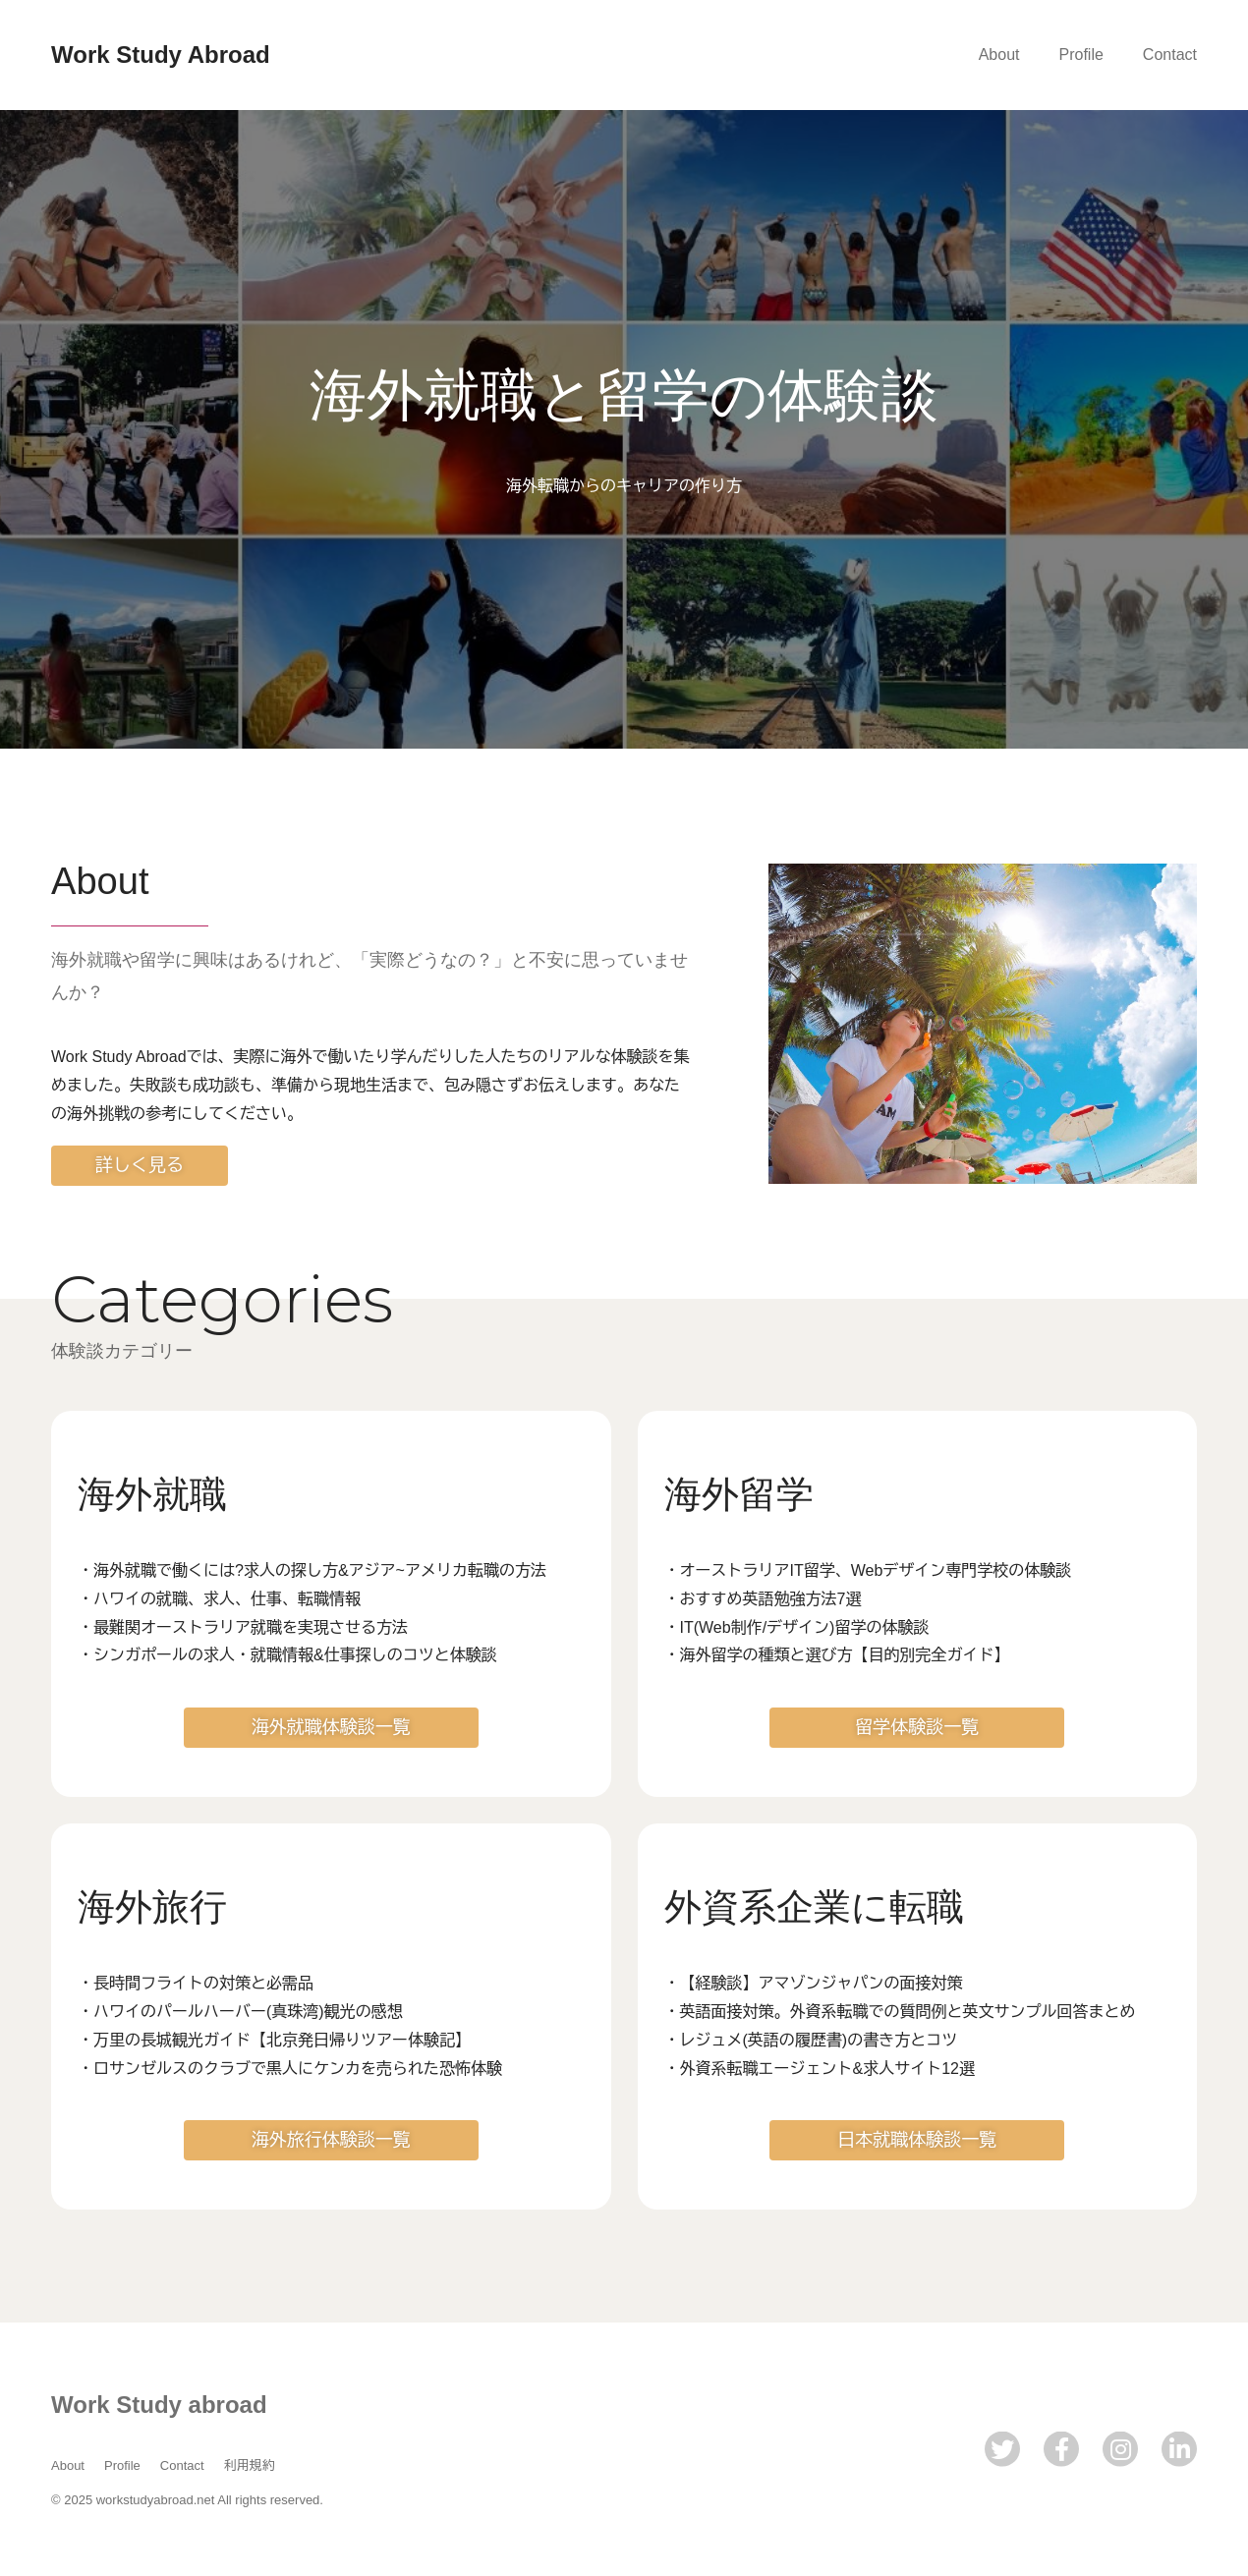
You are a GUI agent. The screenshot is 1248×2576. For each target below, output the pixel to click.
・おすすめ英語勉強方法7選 (763, 1599)
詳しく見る (139, 1165)
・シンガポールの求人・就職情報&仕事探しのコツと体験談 (287, 1655)
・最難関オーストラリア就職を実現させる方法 (243, 1627)
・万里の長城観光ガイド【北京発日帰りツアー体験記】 (274, 2040)
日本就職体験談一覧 (916, 2140)
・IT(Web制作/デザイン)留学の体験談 (797, 1627)
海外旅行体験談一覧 (331, 2140)
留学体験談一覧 (917, 1727)
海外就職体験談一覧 (331, 1727)
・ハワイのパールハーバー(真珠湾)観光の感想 (240, 2011)
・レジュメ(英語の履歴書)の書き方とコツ (811, 2040)
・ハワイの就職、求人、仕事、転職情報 (219, 1599)
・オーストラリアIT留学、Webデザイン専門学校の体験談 (868, 1570)
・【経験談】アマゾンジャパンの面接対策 (813, 1983)
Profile (1081, 54)
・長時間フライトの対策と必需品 (195, 1983)
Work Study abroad (159, 2404)
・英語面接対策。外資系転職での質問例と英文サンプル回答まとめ (900, 2011)
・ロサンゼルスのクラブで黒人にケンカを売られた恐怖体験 (290, 2068)
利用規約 (249, 2465)
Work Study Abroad (160, 54)
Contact (1170, 54)
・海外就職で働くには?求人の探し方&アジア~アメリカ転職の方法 (312, 1570)
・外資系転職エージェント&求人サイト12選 (819, 2068)
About (999, 54)
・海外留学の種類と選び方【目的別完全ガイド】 (837, 1655)
